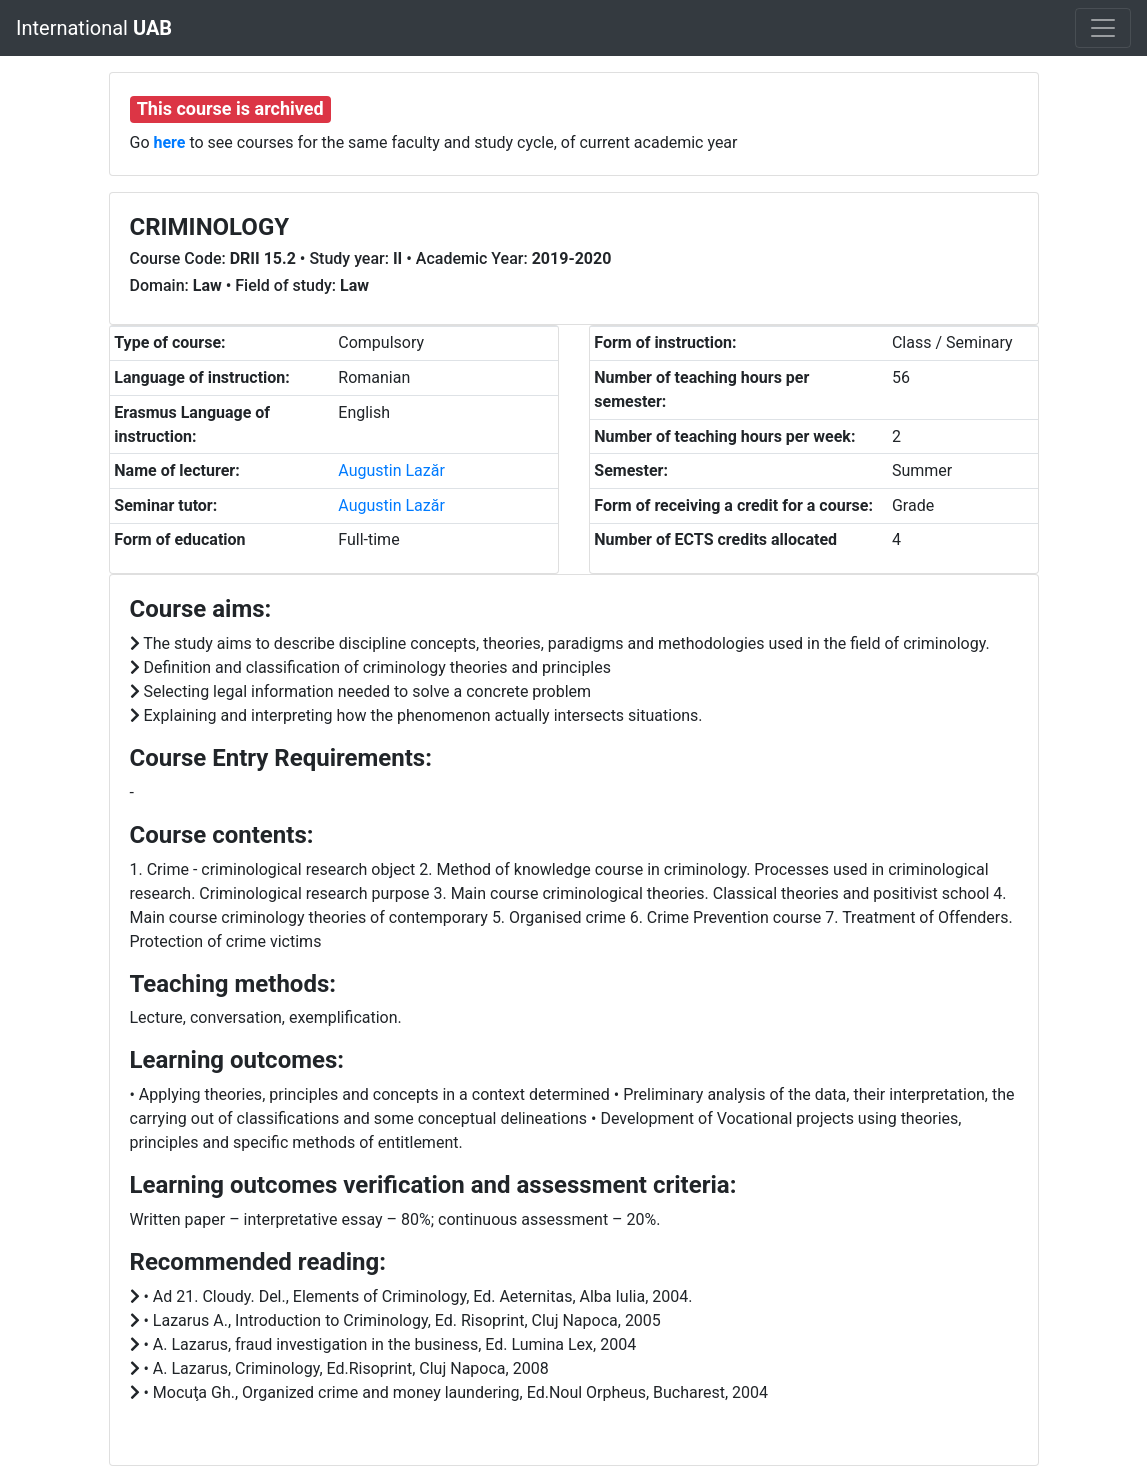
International (94, 28)
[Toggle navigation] (1103, 28)
